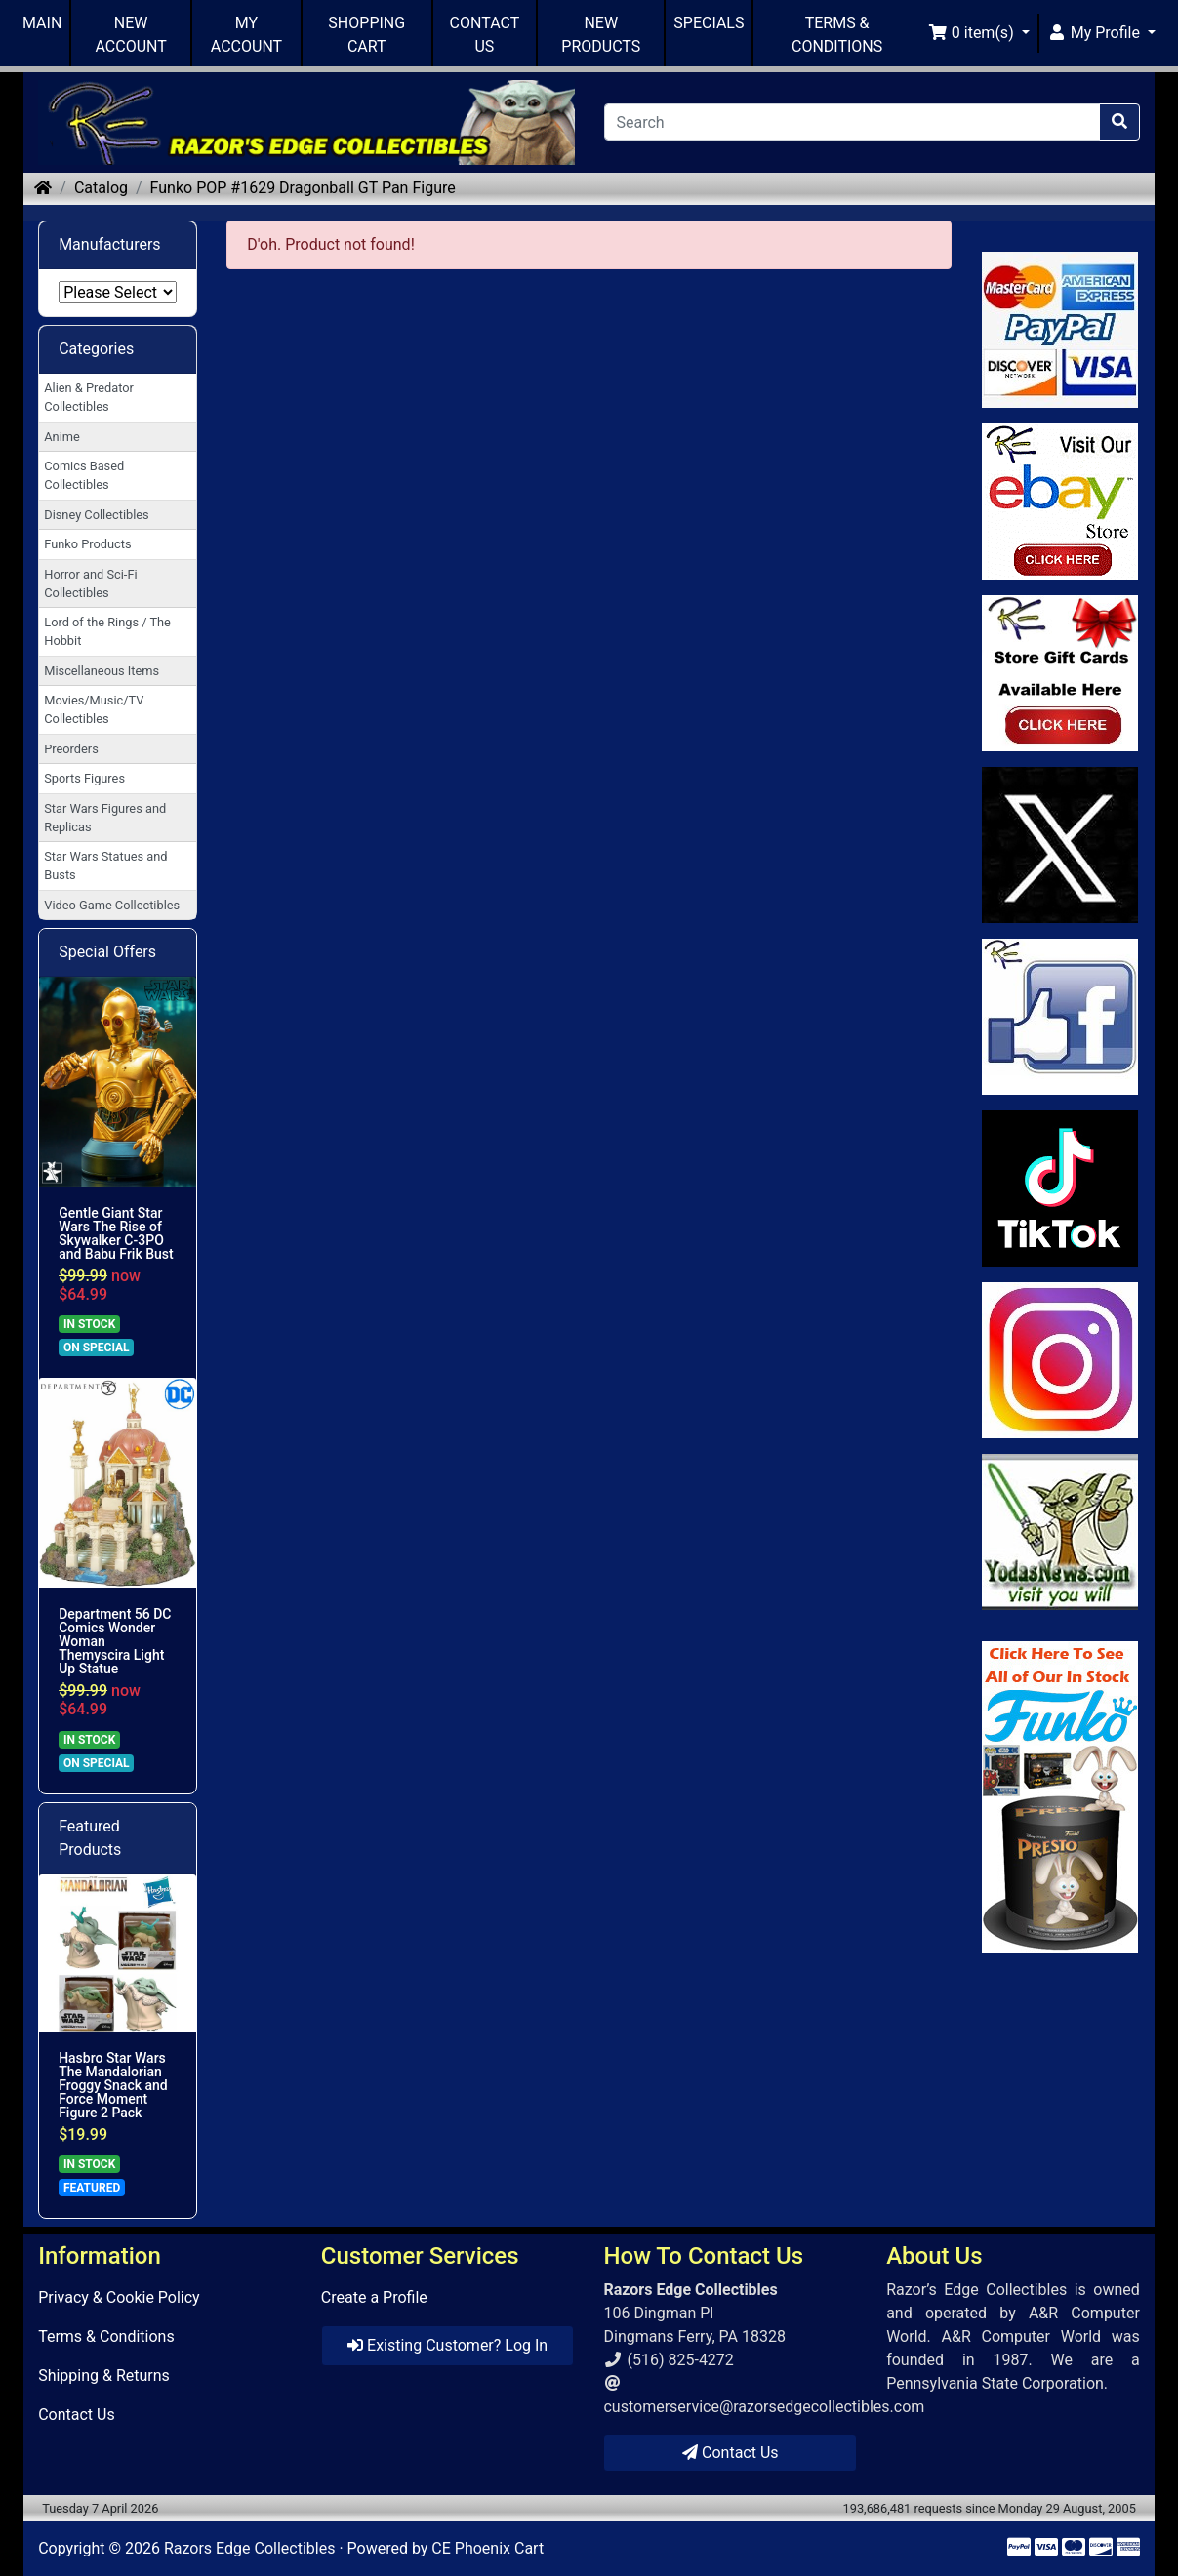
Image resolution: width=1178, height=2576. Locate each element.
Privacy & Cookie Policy (119, 2297)
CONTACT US (485, 35)
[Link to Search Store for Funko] (1060, 1797)
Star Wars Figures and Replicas (105, 817)
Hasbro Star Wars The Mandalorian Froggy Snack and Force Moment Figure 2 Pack (113, 2085)
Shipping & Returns (104, 2375)
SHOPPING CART (366, 35)
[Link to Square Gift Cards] (1060, 673)
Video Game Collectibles (112, 905)
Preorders (71, 749)
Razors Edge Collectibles (249, 2548)
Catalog (101, 188)
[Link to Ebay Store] (1060, 501)
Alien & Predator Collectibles (89, 397)
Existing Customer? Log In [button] (447, 2345)
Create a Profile (374, 2297)
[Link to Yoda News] (1060, 1532)
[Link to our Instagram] (1060, 1360)
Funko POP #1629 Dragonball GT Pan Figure (303, 188)
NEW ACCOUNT (131, 35)
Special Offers (107, 952)
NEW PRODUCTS (600, 35)
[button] (978, 33)
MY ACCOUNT (246, 35)
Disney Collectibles (96, 514)
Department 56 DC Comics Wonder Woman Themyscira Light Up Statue (115, 1641)
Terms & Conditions (106, 2336)
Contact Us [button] (730, 2452)
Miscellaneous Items (101, 671)
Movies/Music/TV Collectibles (93, 709)
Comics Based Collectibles (84, 475)
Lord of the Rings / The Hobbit (107, 631)
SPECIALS (708, 23)
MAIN (41, 23)
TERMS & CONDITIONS (837, 35)
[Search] (852, 122)
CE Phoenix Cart (487, 2548)
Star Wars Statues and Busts (105, 865)
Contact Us (76, 2414)
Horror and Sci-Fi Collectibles (90, 583)
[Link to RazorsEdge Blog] (1060, 1188)
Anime (62, 436)
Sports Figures (84, 778)
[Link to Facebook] (1060, 1017)
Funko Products (87, 544)
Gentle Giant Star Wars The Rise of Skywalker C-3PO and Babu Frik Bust (116, 1233)
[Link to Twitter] (1060, 845)
